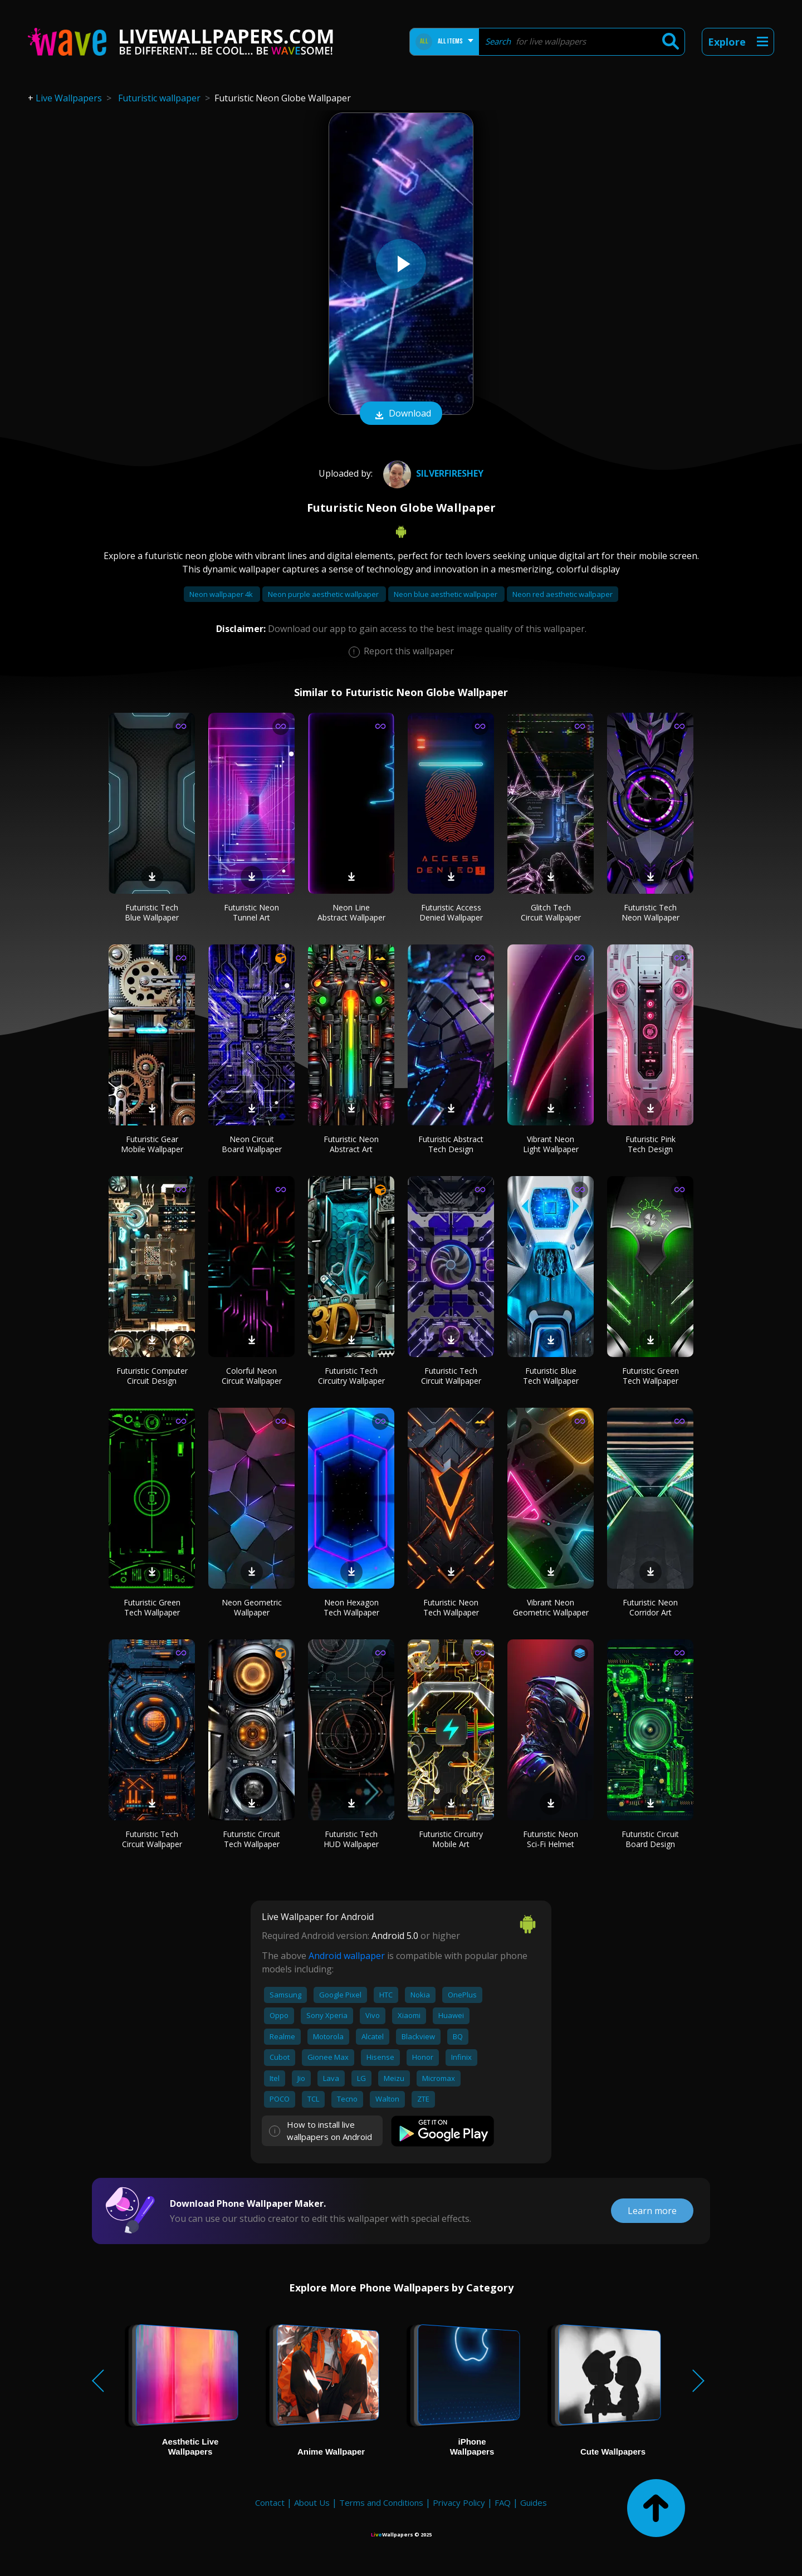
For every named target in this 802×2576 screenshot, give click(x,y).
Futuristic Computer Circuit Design (152, 1375)
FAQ (503, 2502)
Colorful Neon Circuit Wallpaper (252, 1375)
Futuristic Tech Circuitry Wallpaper (351, 1375)
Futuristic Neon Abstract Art (351, 1144)
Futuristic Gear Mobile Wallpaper (152, 1144)
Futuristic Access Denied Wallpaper (451, 912)
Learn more (652, 2211)
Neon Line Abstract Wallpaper (351, 912)
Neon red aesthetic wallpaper (562, 594)
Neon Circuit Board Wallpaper (252, 1144)
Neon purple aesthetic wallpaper (324, 594)
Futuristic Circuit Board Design (650, 1839)
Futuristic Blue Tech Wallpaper (551, 1375)
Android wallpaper (347, 1956)
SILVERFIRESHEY (431, 473)
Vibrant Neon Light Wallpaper (551, 1144)
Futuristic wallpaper (159, 98)
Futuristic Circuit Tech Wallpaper (251, 1839)
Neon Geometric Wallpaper (252, 1607)
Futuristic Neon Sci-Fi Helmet (550, 1839)
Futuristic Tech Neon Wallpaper (650, 912)
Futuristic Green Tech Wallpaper (650, 1375)
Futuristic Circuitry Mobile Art (451, 1839)
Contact (270, 2502)
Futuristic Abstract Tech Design (450, 1144)
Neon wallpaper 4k (222, 594)
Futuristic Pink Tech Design (650, 1144)
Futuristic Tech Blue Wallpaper (152, 912)
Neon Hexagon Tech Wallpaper (351, 1607)
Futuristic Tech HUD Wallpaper (351, 1839)
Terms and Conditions (381, 2502)
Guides (533, 2502)
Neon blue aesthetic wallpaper (446, 594)
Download (401, 414)
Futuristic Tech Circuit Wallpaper (451, 1375)
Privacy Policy (459, 2502)
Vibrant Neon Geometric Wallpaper (551, 1607)
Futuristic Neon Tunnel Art (251, 912)
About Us (312, 2502)
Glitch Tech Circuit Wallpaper (551, 912)
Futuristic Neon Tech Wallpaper (451, 1607)
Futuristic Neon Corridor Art (650, 1607)
